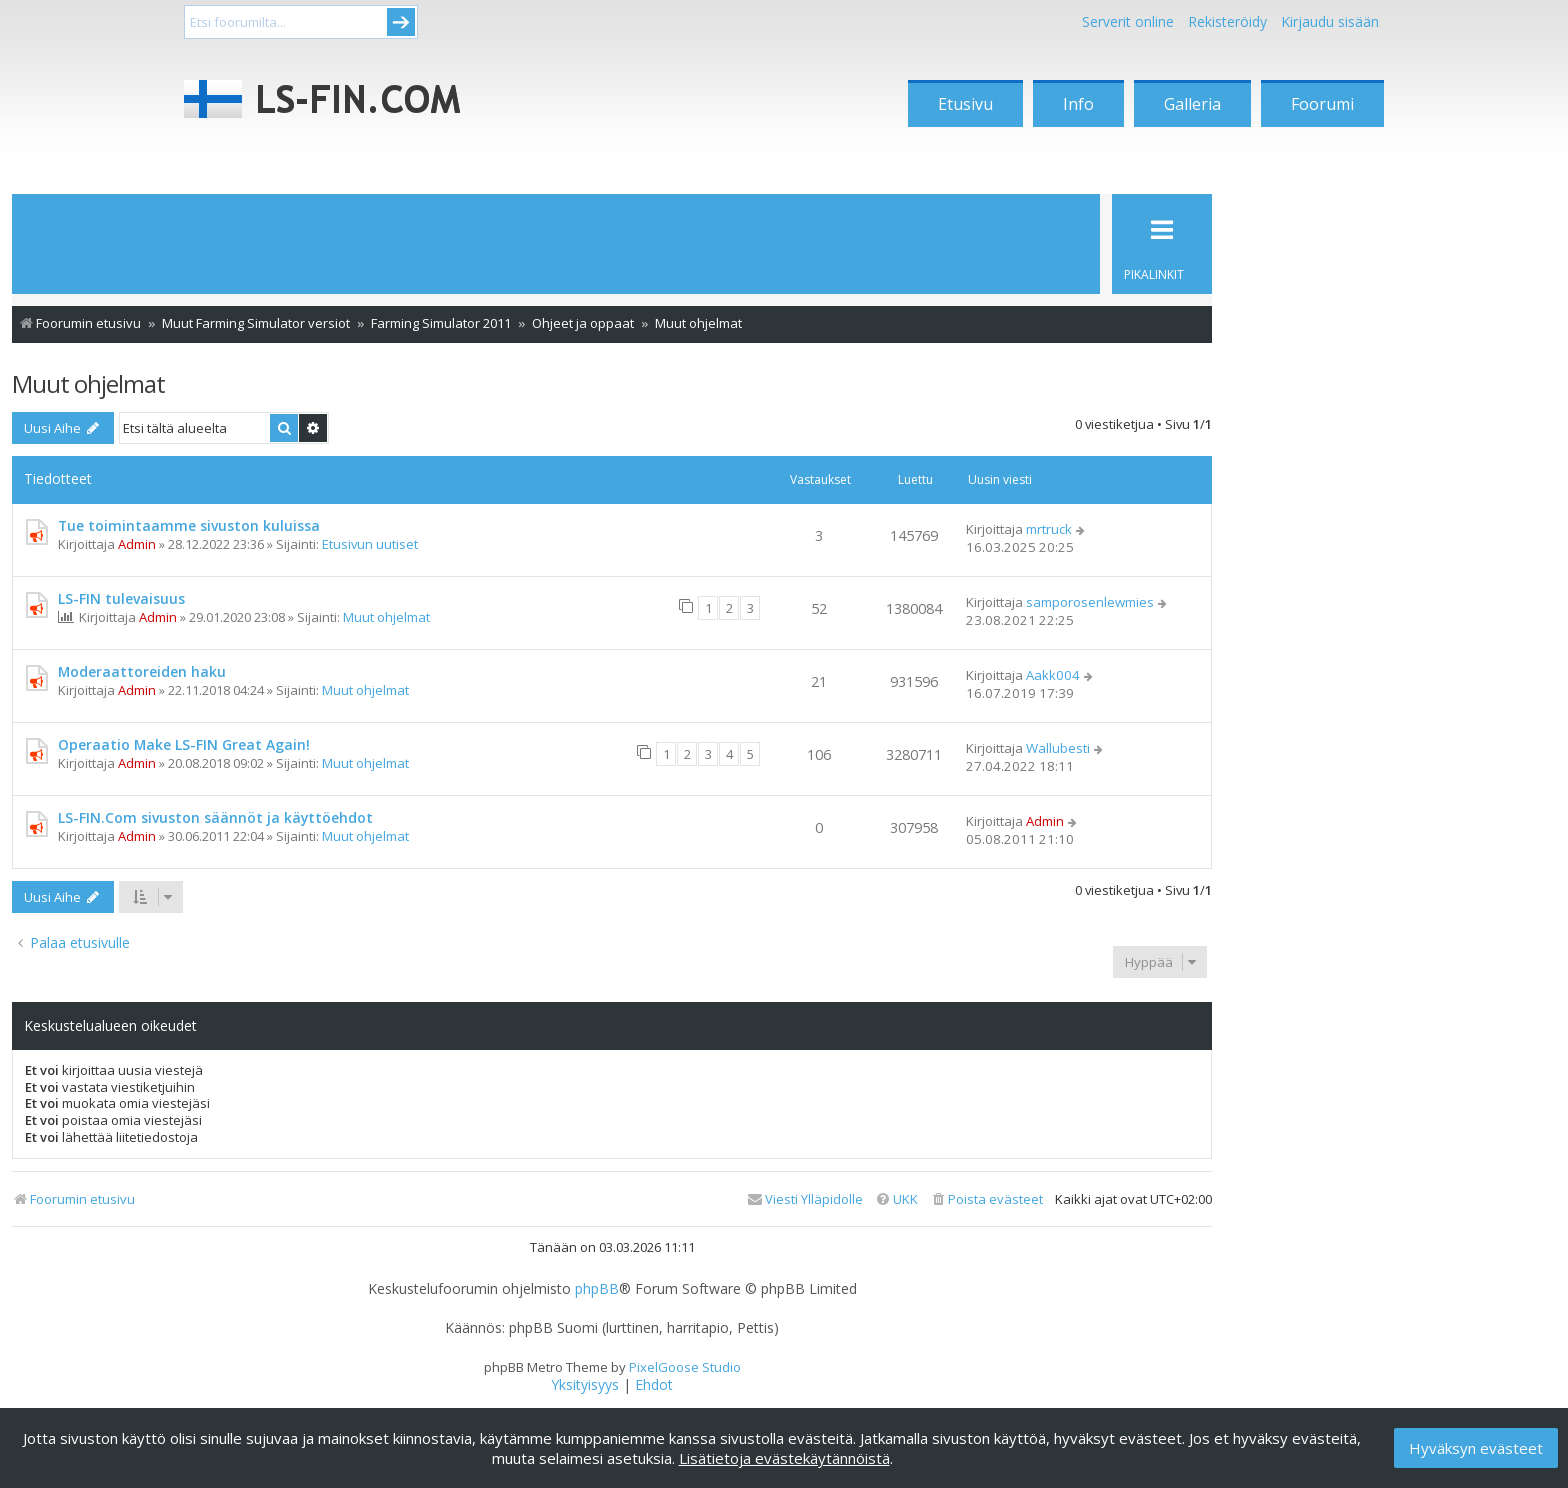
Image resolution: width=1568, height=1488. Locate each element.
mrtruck (1049, 529)
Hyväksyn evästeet (1476, 1448)
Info (1078, 104)
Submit (401, 22)
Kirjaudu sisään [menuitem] (1330, 21)
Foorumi (1322, 104)
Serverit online (1128, 21)
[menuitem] (986, 1199)
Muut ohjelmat (88, 383)
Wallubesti (1058, 748)
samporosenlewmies (1090, 602)
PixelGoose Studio (685, 1367)
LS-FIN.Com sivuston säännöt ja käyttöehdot (215, 817)
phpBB (597, 1289)
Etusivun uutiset (370, 544)
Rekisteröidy (1227, 21)
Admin (137, 544)
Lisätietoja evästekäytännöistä (784, 1458)
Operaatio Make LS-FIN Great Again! (184, 744)
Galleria (1192, 104)
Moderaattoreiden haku (142, 671)
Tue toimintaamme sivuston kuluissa (189, 525)
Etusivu (965, 104)
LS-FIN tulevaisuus (121, 598)
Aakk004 (1053, 675)
